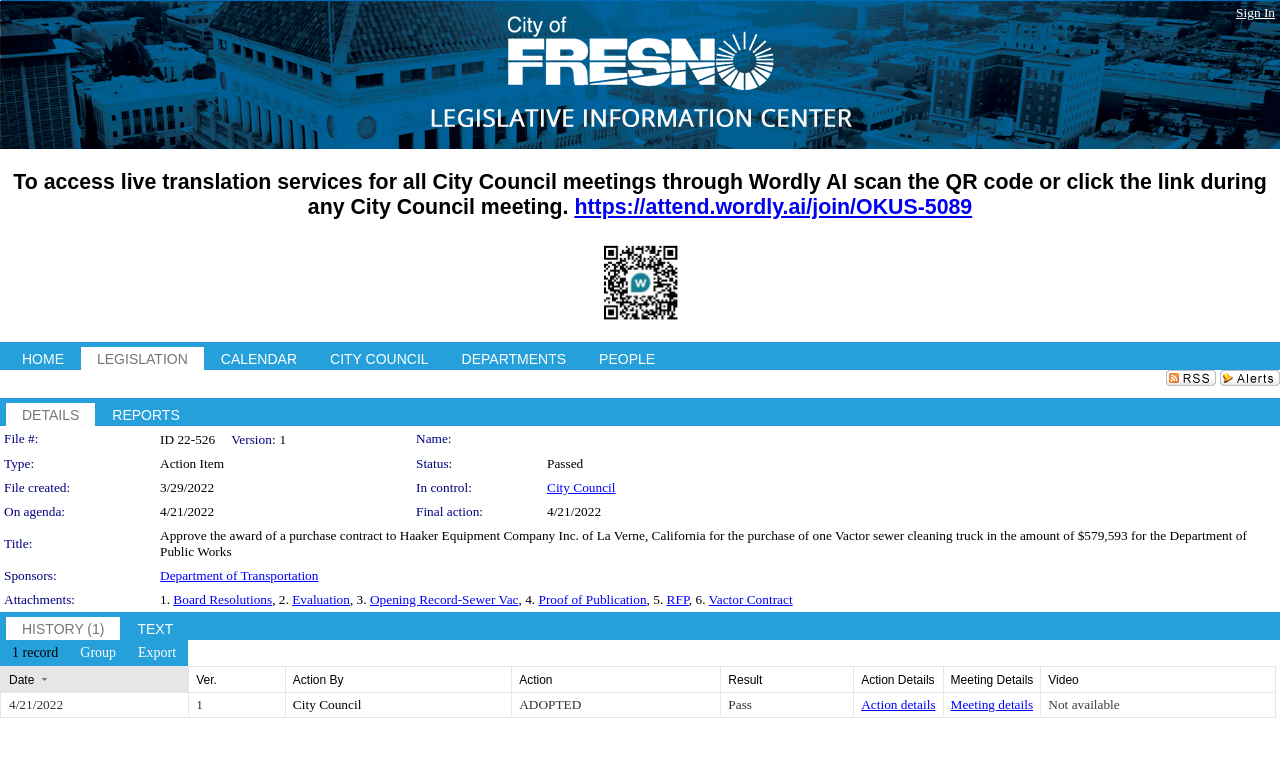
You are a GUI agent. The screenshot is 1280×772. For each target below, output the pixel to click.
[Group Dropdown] (98, 653)
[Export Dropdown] (157, 653)
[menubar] (94, 653)
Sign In (1255, 12)
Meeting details (992, 704)
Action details (898, 704)
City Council (581, 487)
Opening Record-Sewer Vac (444, 599)
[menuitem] (35, 653)
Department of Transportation (239, 575)
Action (535, 680)
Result (745, 680)
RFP (678, 599)
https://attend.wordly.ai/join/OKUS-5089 (773, 207)
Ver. (206, 680)
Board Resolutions (222, 599)
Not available (1083, 704)
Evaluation (321, 599)
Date (21, 680)
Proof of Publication (592, 599)
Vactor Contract (751, 599)
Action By (318, 680)
